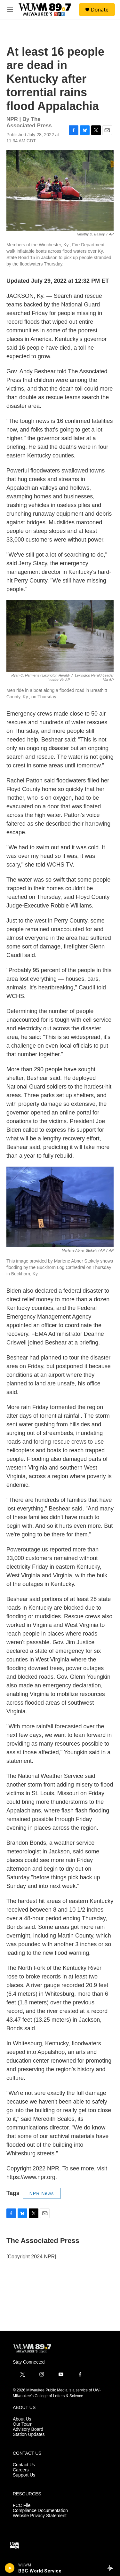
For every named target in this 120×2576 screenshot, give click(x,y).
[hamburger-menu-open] (10, 9)
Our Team (22, 2424)
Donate (99, 9)
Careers (21, 2470)
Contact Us (24, 2464)
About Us (22, 2419)
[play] (10, 2568)
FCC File (21, 2505)
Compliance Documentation (40, 2510)
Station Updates (29, 2434)
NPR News (41, 2193)
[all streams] (111, 2568)
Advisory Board (28, 2429)
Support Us (24, 2475)
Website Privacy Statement (40, 2515)
